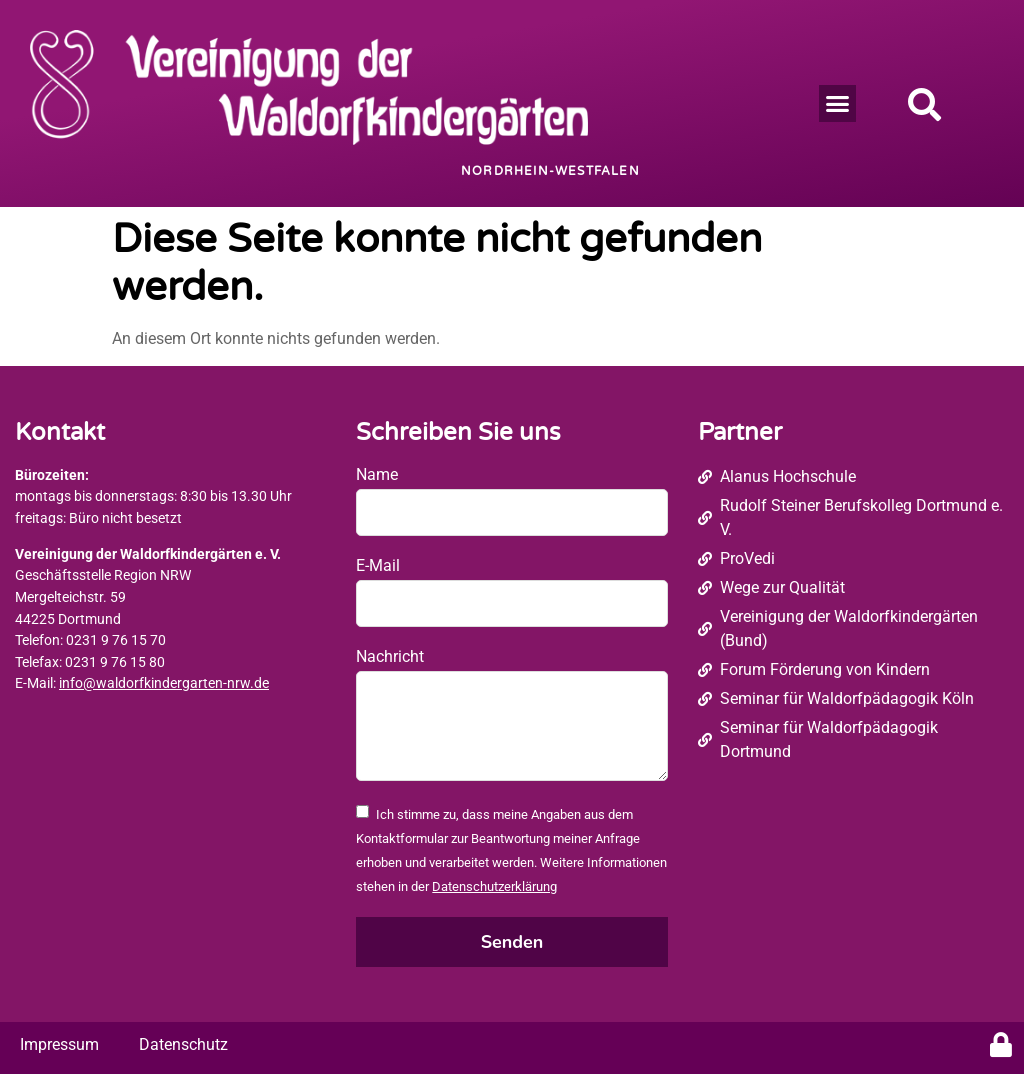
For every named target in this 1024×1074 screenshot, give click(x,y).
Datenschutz (183, 1044)
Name (377, 474)
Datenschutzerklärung (494, 886)
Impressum (59, 1044)
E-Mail (378, 565)
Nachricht (390, 656)
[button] (838, 104)
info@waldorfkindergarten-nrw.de (164, 683)
